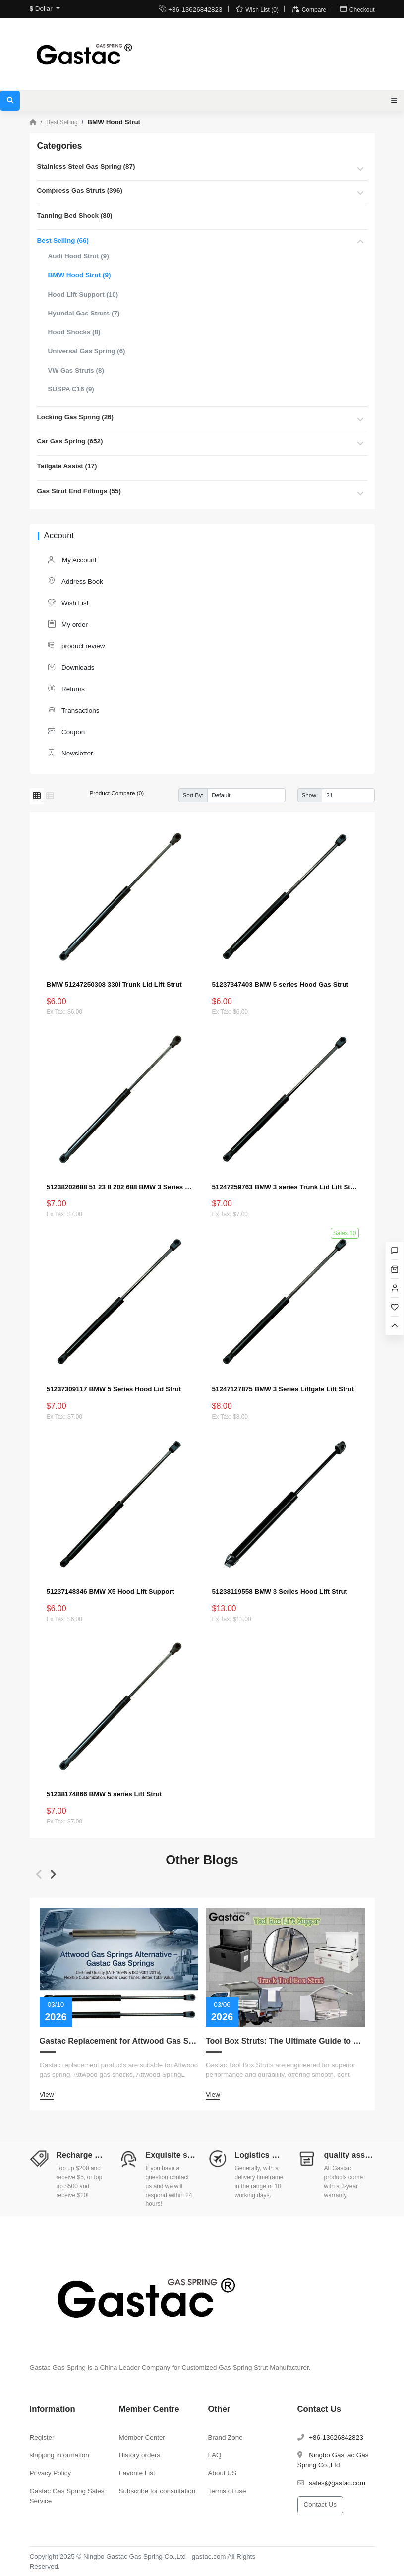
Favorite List (137, 2472)
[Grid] (37, 796)
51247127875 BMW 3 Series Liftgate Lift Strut (283, 1389)
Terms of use (227, 2490)
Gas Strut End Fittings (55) (79, 491)
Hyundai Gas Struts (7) (84, 313)
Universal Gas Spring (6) (86, 351)
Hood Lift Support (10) (83, 294)
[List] (50, 796)
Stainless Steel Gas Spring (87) (86, 166)
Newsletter (70, 753)
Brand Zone (225, 2437)
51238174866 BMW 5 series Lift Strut (104, 1794)
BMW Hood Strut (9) (79, 275)
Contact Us (320, 2504)
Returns (66, 688)
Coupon (66, 731)
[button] (39, 1874)
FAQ (215, 2454)
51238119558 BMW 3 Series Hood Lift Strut (279, 1591)
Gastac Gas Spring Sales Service (67, 2495)
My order (68, 624)
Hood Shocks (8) (74, 332)
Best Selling (61, 122)
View (47, 2094)
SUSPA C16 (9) (71, 389)
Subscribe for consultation (157, 2490)
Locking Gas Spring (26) (75, 417)
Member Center (142, 2437)
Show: (310, 795)
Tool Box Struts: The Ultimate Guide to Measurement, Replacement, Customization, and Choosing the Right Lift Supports (285, 2041)
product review (76, 645)
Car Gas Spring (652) (70, 441)
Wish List (68, 602)
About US (222, 2472)
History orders (140, 2454)
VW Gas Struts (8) (76, 370)
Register (42, 2437)
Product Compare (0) (117, 793)
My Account (72, 560)
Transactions (73, 710)
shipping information (59, 2454)
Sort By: (193, 795)
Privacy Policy (50, 2472)
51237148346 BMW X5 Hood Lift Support (110, 1591)
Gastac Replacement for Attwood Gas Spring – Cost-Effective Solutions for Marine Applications (119, 2041)
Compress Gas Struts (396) (80, 190)
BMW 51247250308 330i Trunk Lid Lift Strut (114, 984)
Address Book (75, 581)
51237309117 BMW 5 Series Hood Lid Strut (114, 1389)
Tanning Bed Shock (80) (75, 215)
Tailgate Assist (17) (67, 466)
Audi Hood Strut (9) (78, 256)
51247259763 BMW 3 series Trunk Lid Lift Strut (285, 1187)
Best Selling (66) (63, 240)
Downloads (71, 667)
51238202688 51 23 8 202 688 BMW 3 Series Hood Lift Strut (119, 1187)
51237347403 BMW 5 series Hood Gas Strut (280, 984)
